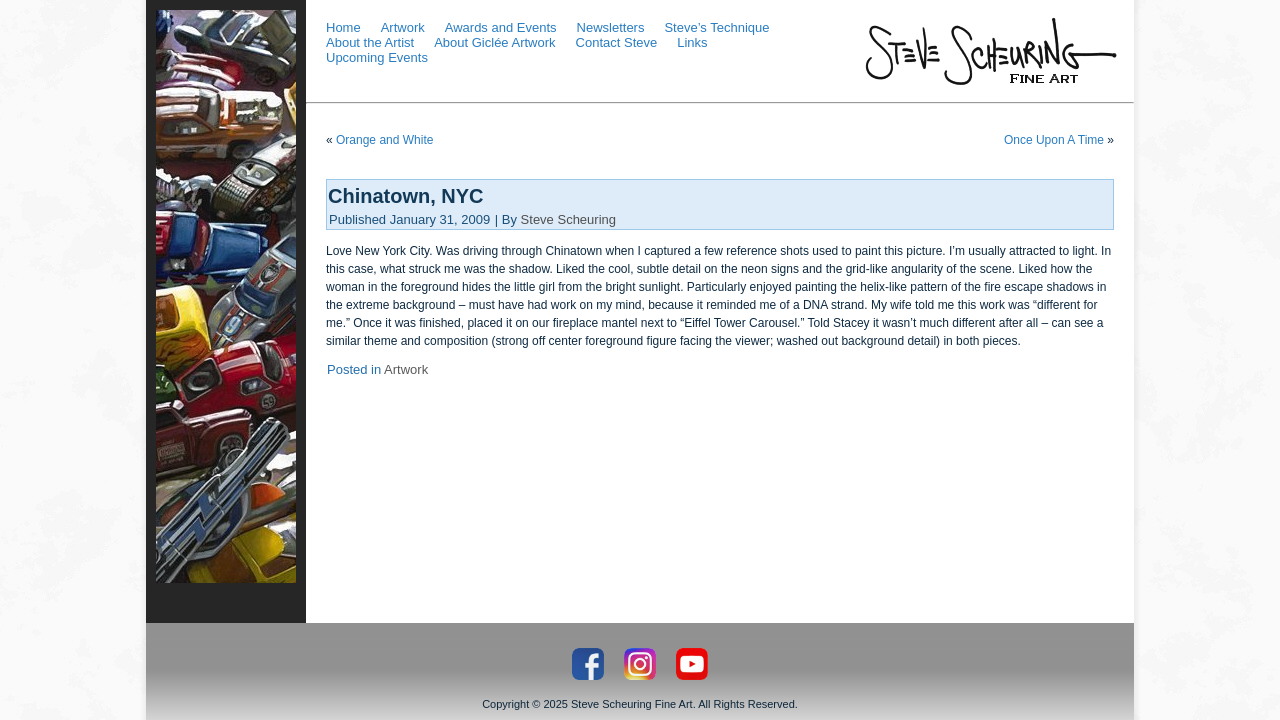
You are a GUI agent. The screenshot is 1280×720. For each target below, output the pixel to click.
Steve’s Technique (716, 27)
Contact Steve (617, 42)
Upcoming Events (377, 57)
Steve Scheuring (568, 219)
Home (343, 27)
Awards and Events (501, 27)
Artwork (403, 27)
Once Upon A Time (1054, 140)
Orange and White (384, 140)
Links (692, 42)
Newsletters (611, 27)
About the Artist (370, 42)
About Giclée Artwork (494, 42)
